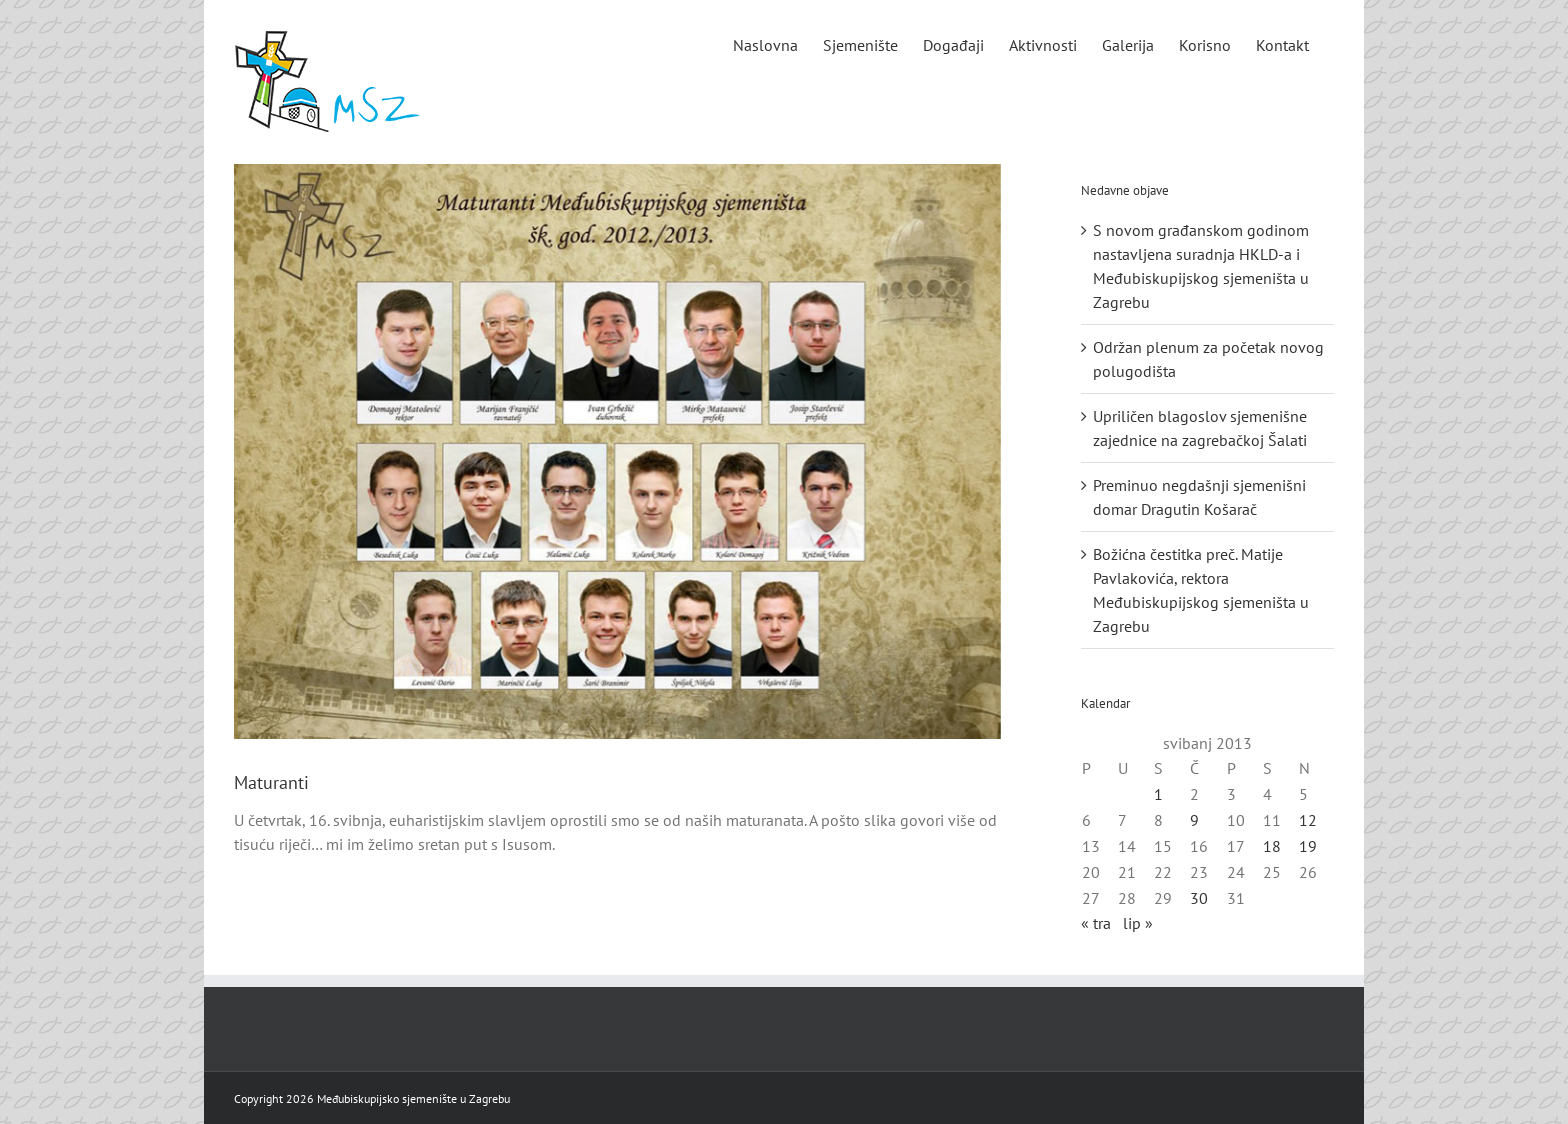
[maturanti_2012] (617, 451)
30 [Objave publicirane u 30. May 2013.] (1199, 898)
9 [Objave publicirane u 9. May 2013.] (1194, 820)
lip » (1138, 923)
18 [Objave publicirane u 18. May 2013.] (1272, 846)
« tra (1096, 923)
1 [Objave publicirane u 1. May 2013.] (1158, 794)
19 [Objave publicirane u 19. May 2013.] (1308, 846)
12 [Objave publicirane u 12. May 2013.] (1308, 820)
